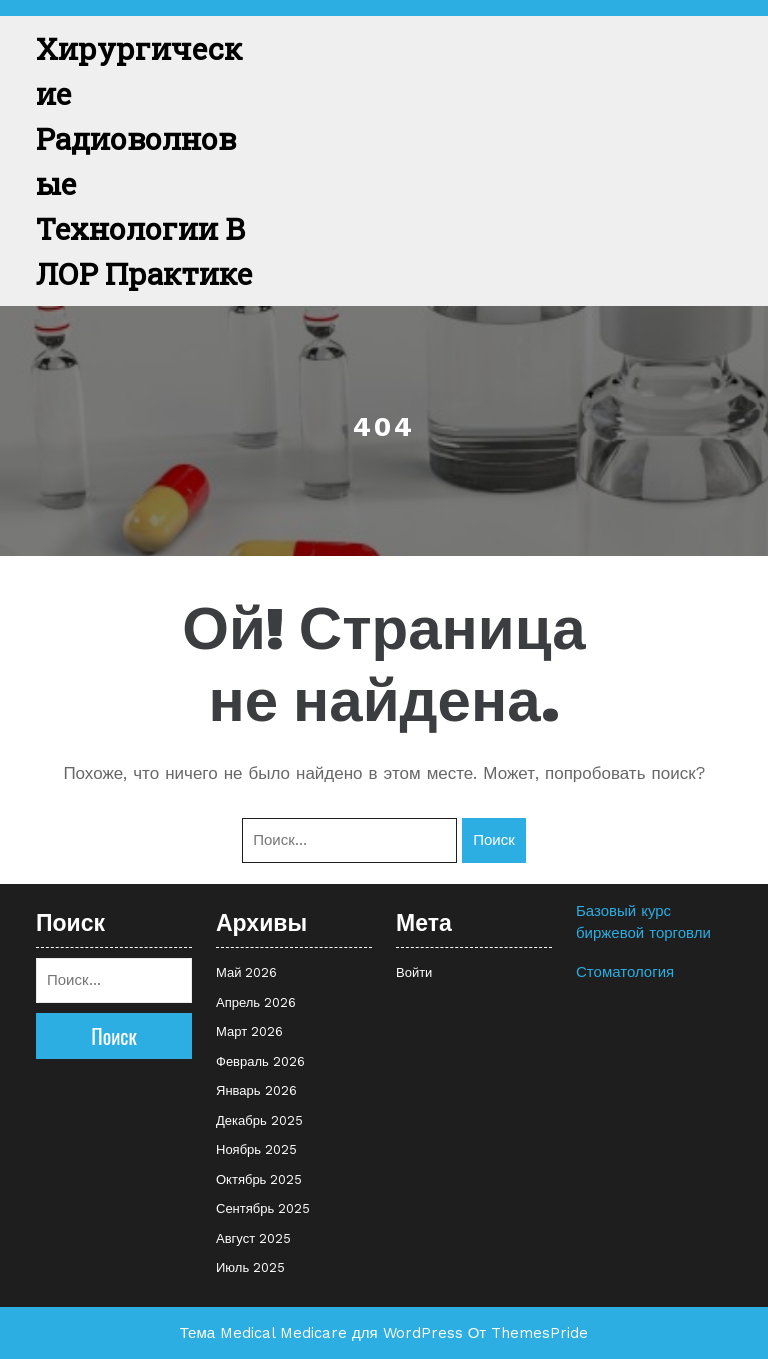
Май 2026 (246, 972)
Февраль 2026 (260, 1061)
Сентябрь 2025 (263, 1208)
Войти (414, 972)
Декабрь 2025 (259, 1120)
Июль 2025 (250, 1267)
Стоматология (625, 972)
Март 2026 (249, 1031)
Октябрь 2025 (259, 1179)
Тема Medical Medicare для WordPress (321, 1333)
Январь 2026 (256, 1090)
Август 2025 (253, 1238)
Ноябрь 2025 (256, 1149)
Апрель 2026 (256, 1002)
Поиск (494, 840)
